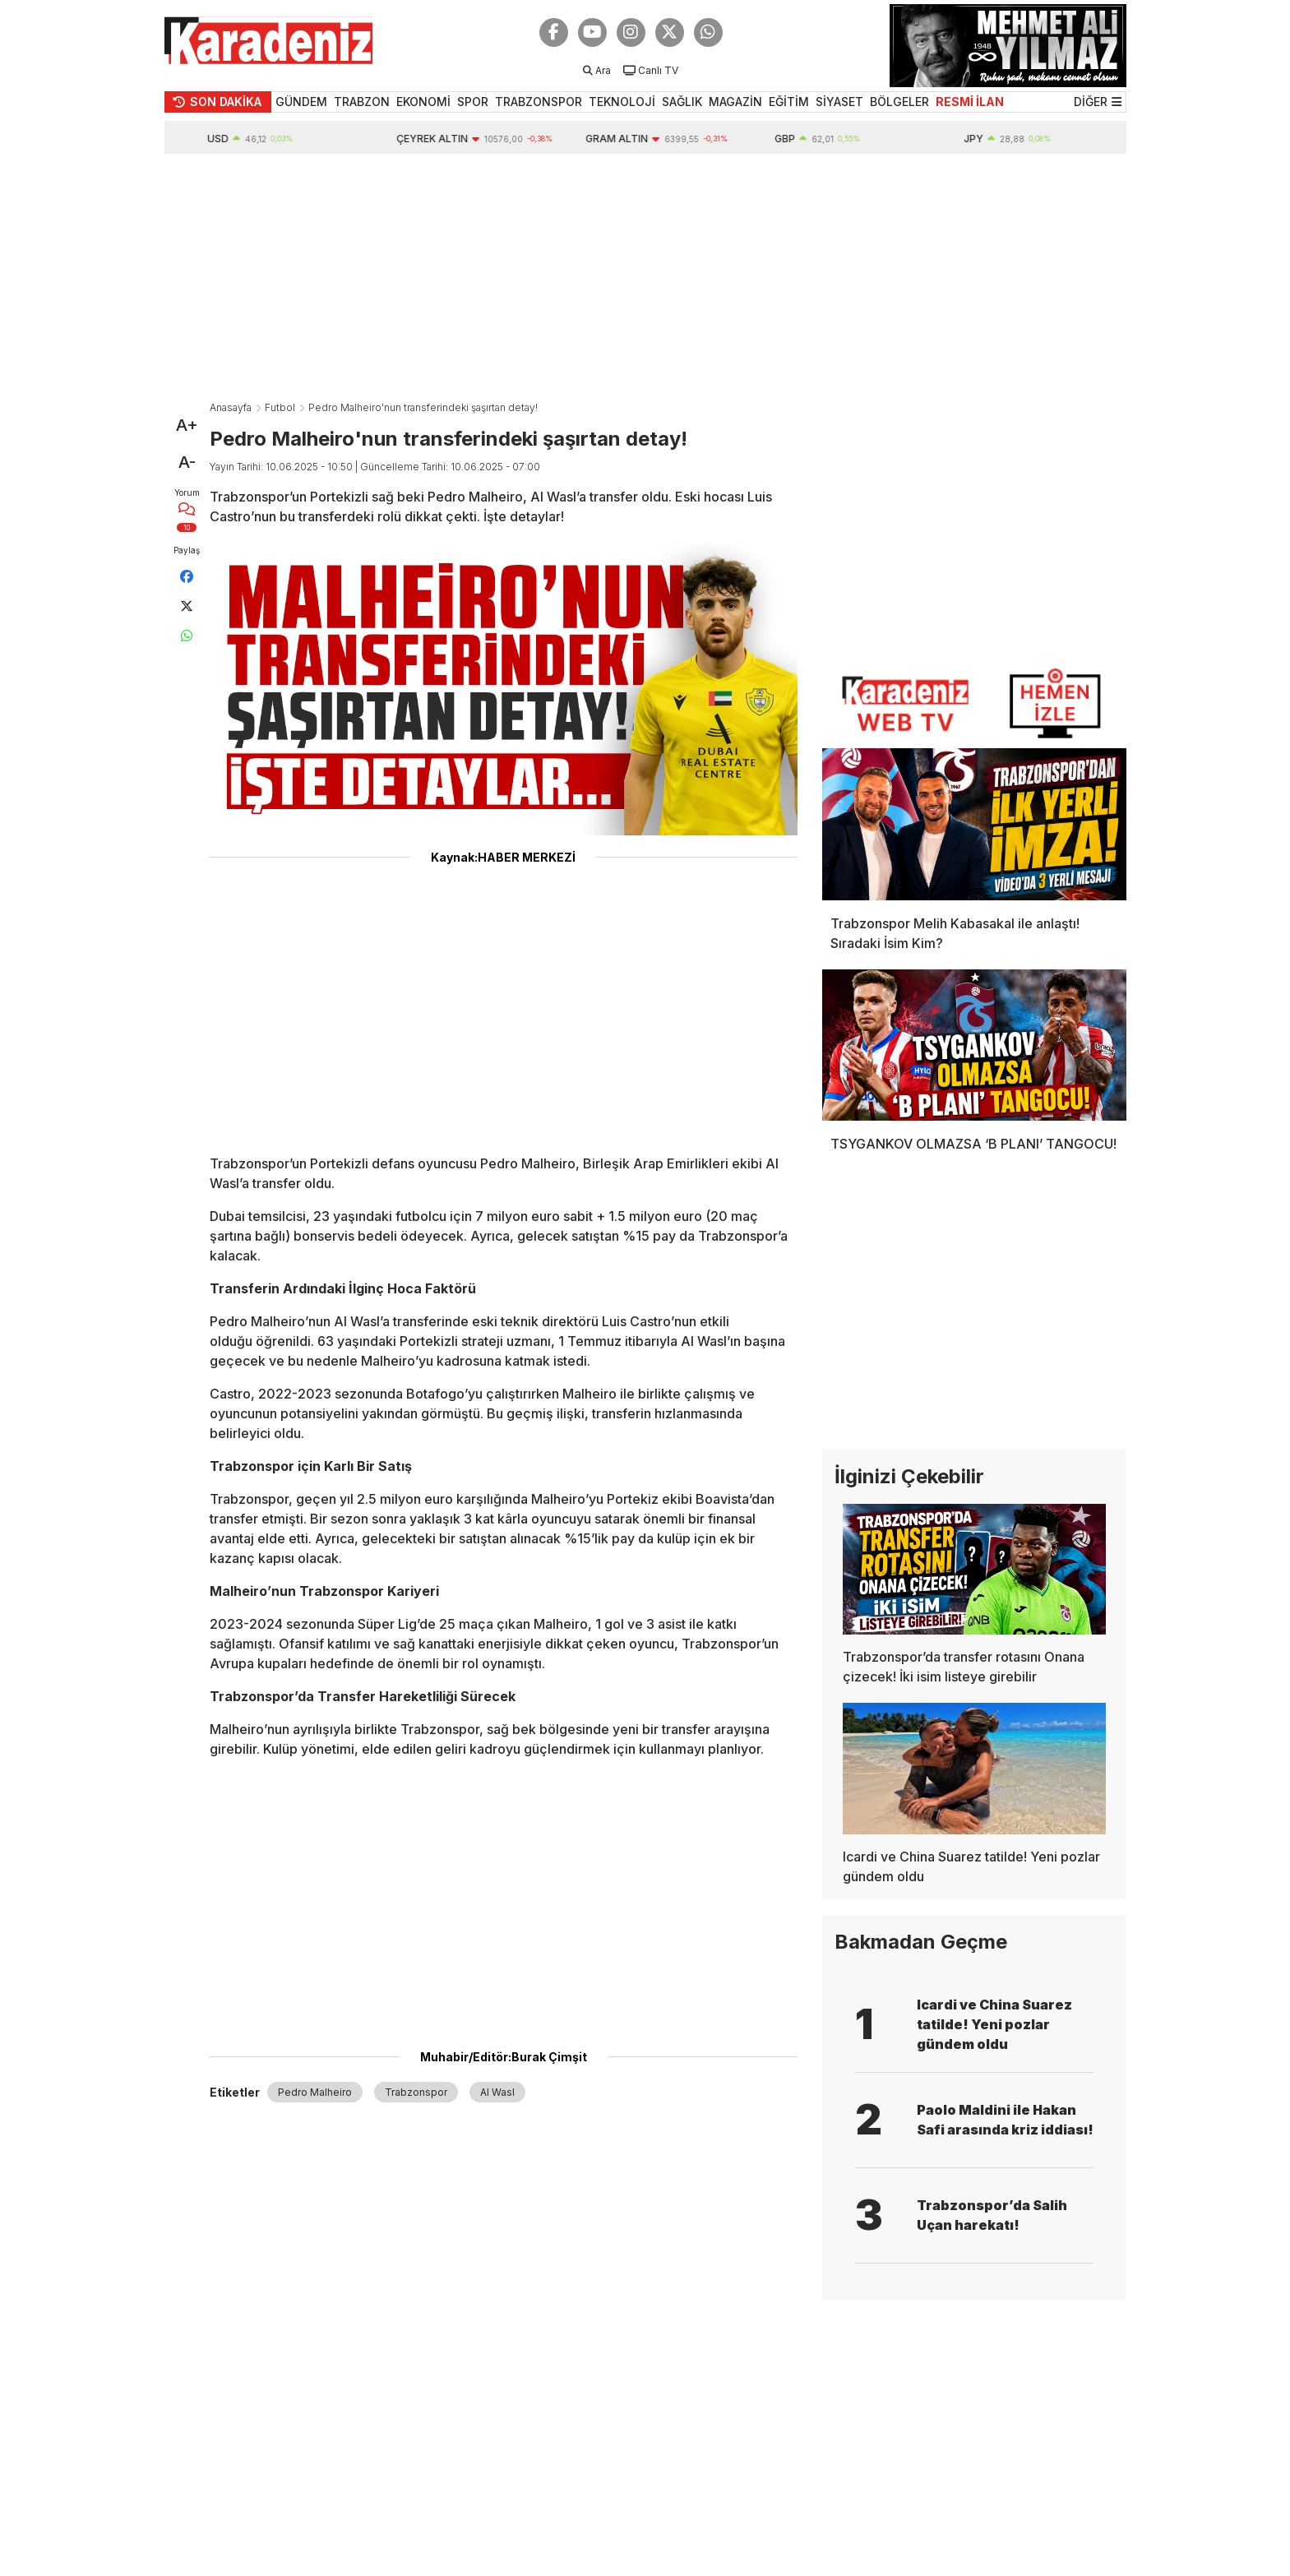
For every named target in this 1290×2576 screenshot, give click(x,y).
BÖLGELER (899, 102)
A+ (187, 425)
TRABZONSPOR (538, 102)
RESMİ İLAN (970, 102)
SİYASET (839, 102)
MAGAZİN (735, 102)
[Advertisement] (645, 277)
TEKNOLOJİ (622, 102)
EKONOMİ (423, 102)
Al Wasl (497, 2092)
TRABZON (362, 102)
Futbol (280, 407)
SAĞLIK (682, 102)
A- (187, 462)
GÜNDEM (301, 102)
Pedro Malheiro (315, 2092)
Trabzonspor (416, 2092)
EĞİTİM (789, 102)
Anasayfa (231, 407)
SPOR (472, 102)
